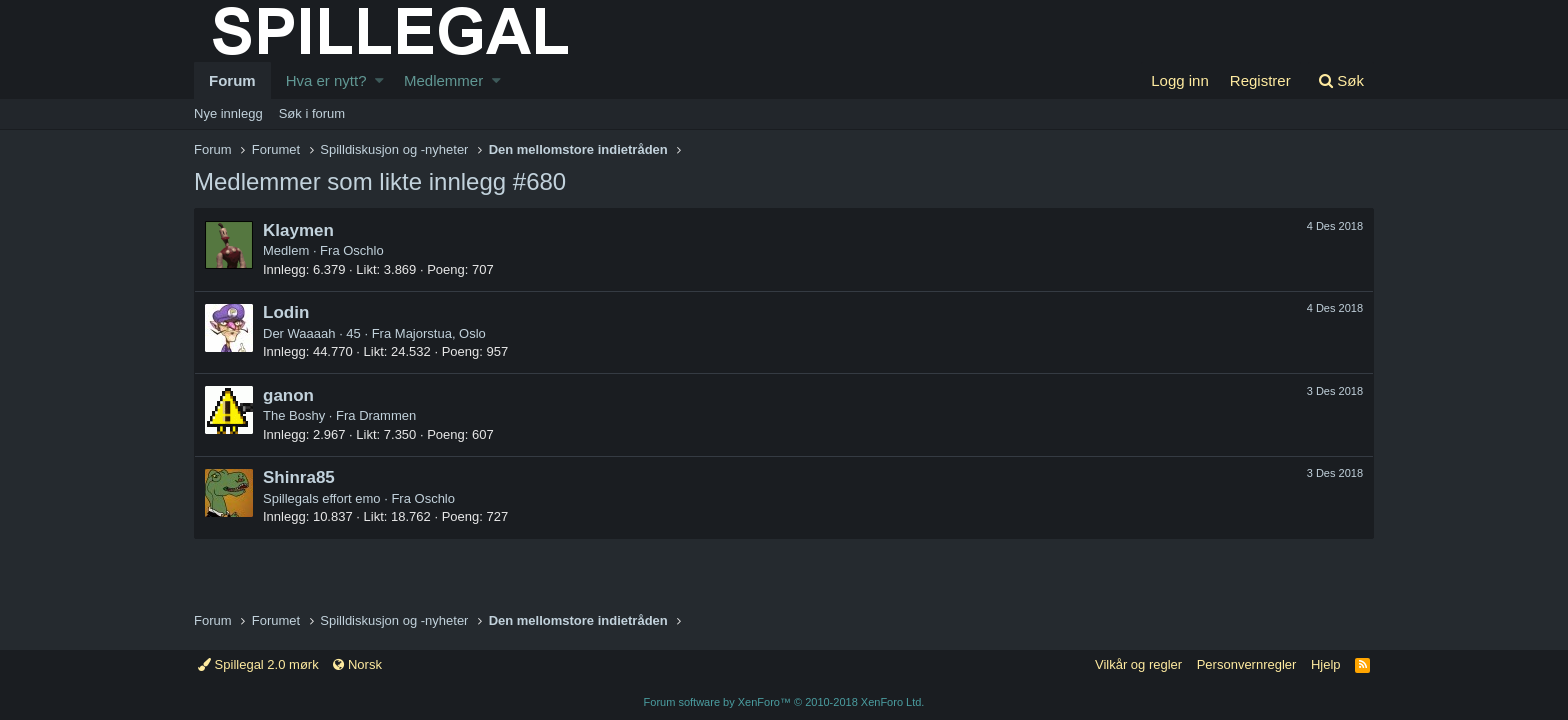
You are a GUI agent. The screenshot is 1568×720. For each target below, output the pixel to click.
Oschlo (363, 250)
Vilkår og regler (1138, 664)
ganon (288, 395)
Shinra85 (299, 477)
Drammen (387, 415)
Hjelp (1326, 664)
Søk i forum (312, 113)
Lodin (286, 312)
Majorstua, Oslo (440, 333)
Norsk (357, 664)
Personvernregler (1247, 664)
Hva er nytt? (326, 80)
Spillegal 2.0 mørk (258, 664)
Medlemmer (443, 80)
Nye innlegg (228, 113)
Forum (232, 80)
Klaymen (298, 230)
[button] (379, 80)
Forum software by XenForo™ (784, 702)
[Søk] (1341, 80)
